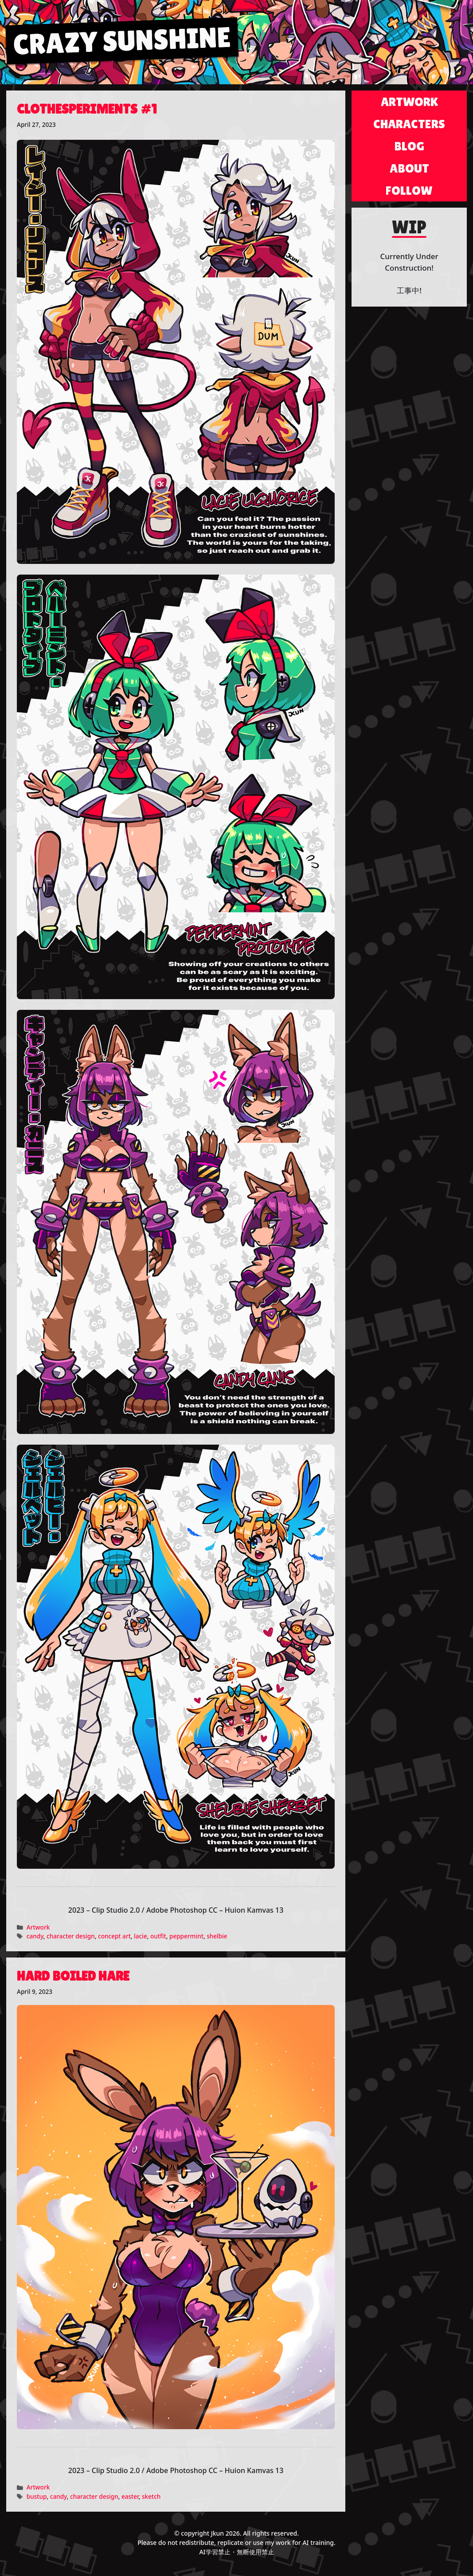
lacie (140, 1936)
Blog (409, 146)
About (409, 168)
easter (130, 2496)
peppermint (186, 1936)
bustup (37, 2496)
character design (71, 1936)
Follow (409, 190)
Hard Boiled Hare (73, 1976)
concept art (114, 1936)
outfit (158, 1936)
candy (35, 1936)
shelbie (217, 1936)
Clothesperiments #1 (87, 109)
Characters (409, 124)
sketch (151, 2496)
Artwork (38, 1927)
